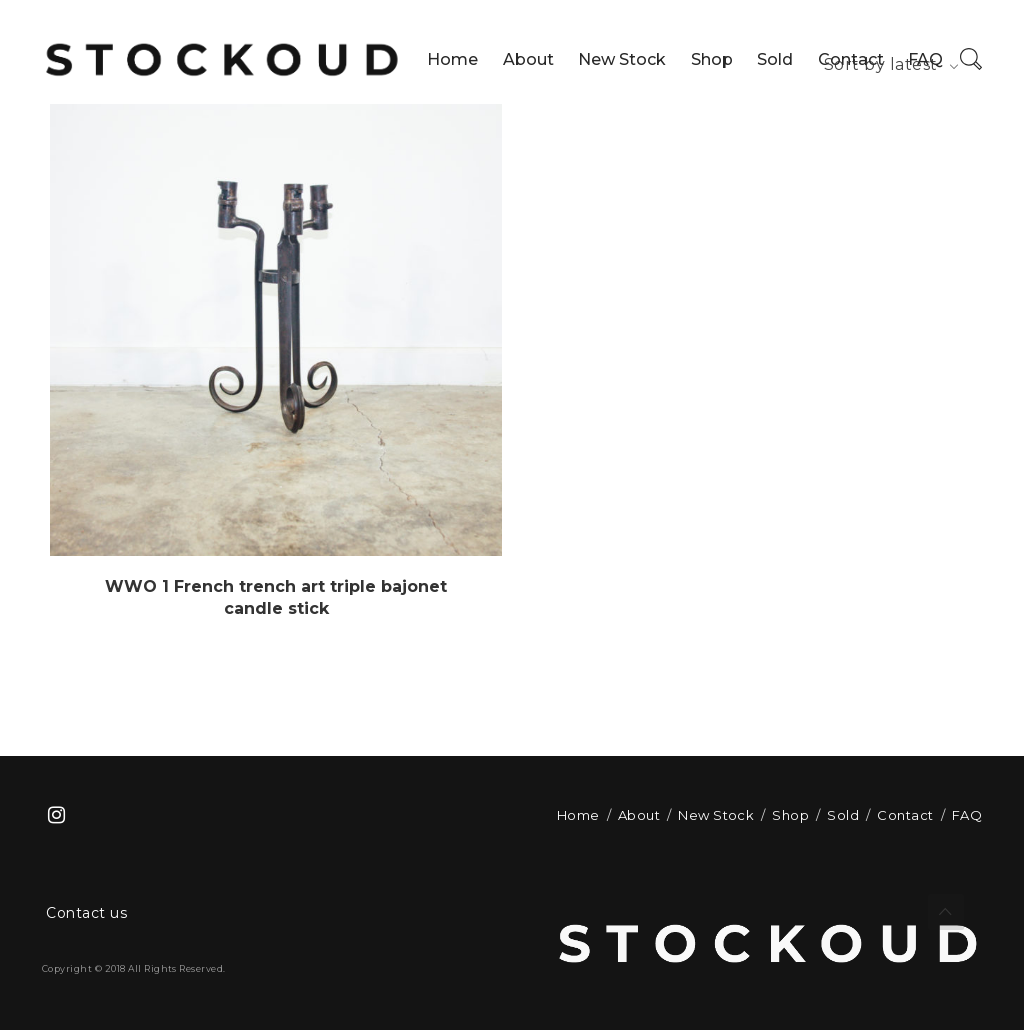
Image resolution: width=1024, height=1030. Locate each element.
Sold (775, 59)
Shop (712, 59)
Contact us (86, 913)
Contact (851, 59)
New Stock (622, 59)
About (528, 59)
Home (452, 59)
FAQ (925, 59)
